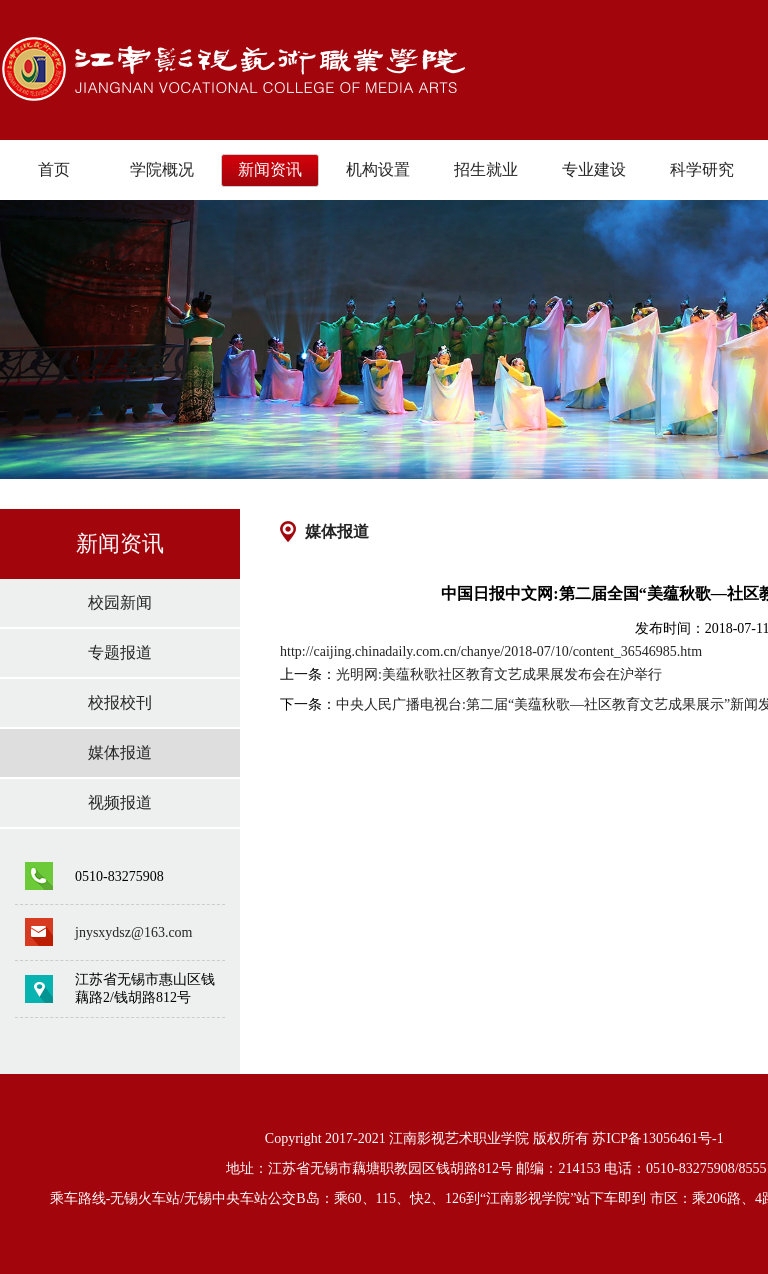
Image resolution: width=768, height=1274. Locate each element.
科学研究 (702, 169)
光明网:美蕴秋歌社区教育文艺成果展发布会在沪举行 (499, 674)
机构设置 (378, 169)
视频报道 (120, 802)
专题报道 (120, 652)
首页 (54, 169)
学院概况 (162, 169)
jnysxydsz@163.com (134, 932)
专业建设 (594, 169)
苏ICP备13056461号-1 (657, 1138)
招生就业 (486, 169)
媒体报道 (120, 752)
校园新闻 (120, 602)
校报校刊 (120, 702)
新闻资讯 (270, 169)
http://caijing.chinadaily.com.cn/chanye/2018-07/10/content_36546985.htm (491, 651)
